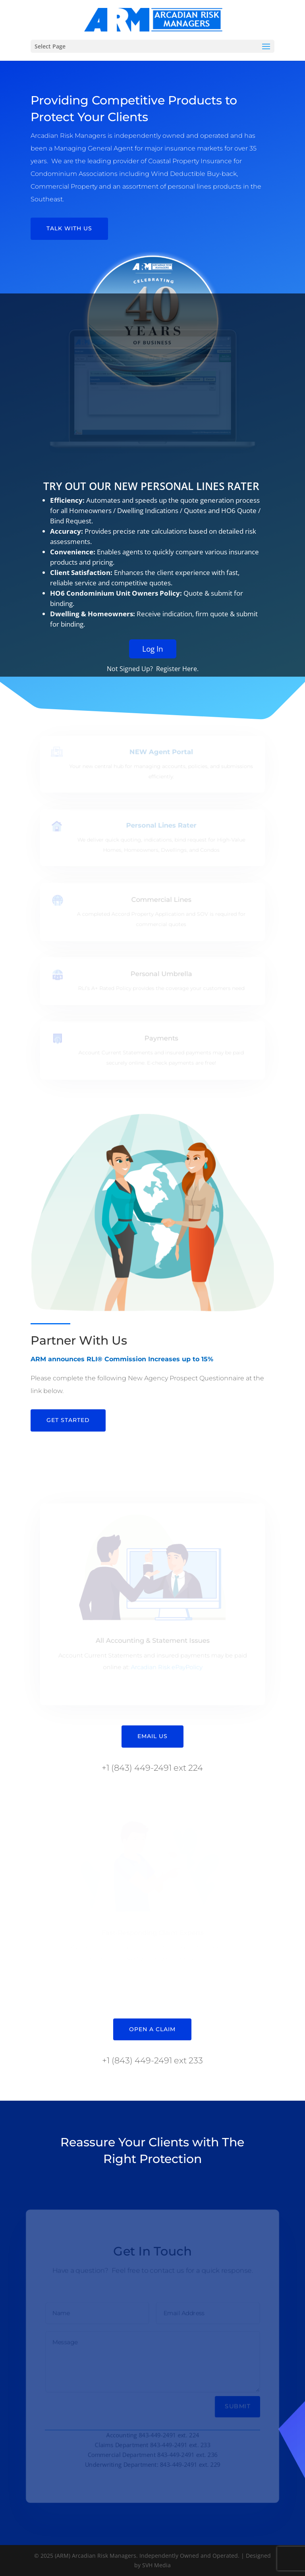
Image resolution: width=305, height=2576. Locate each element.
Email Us (152, 1736)
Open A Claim (152, 2029)
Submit (238, 2407)
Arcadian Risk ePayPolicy (166, 1665)
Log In (152, 675)
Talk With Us (69, 228)
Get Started (68, 1420)
